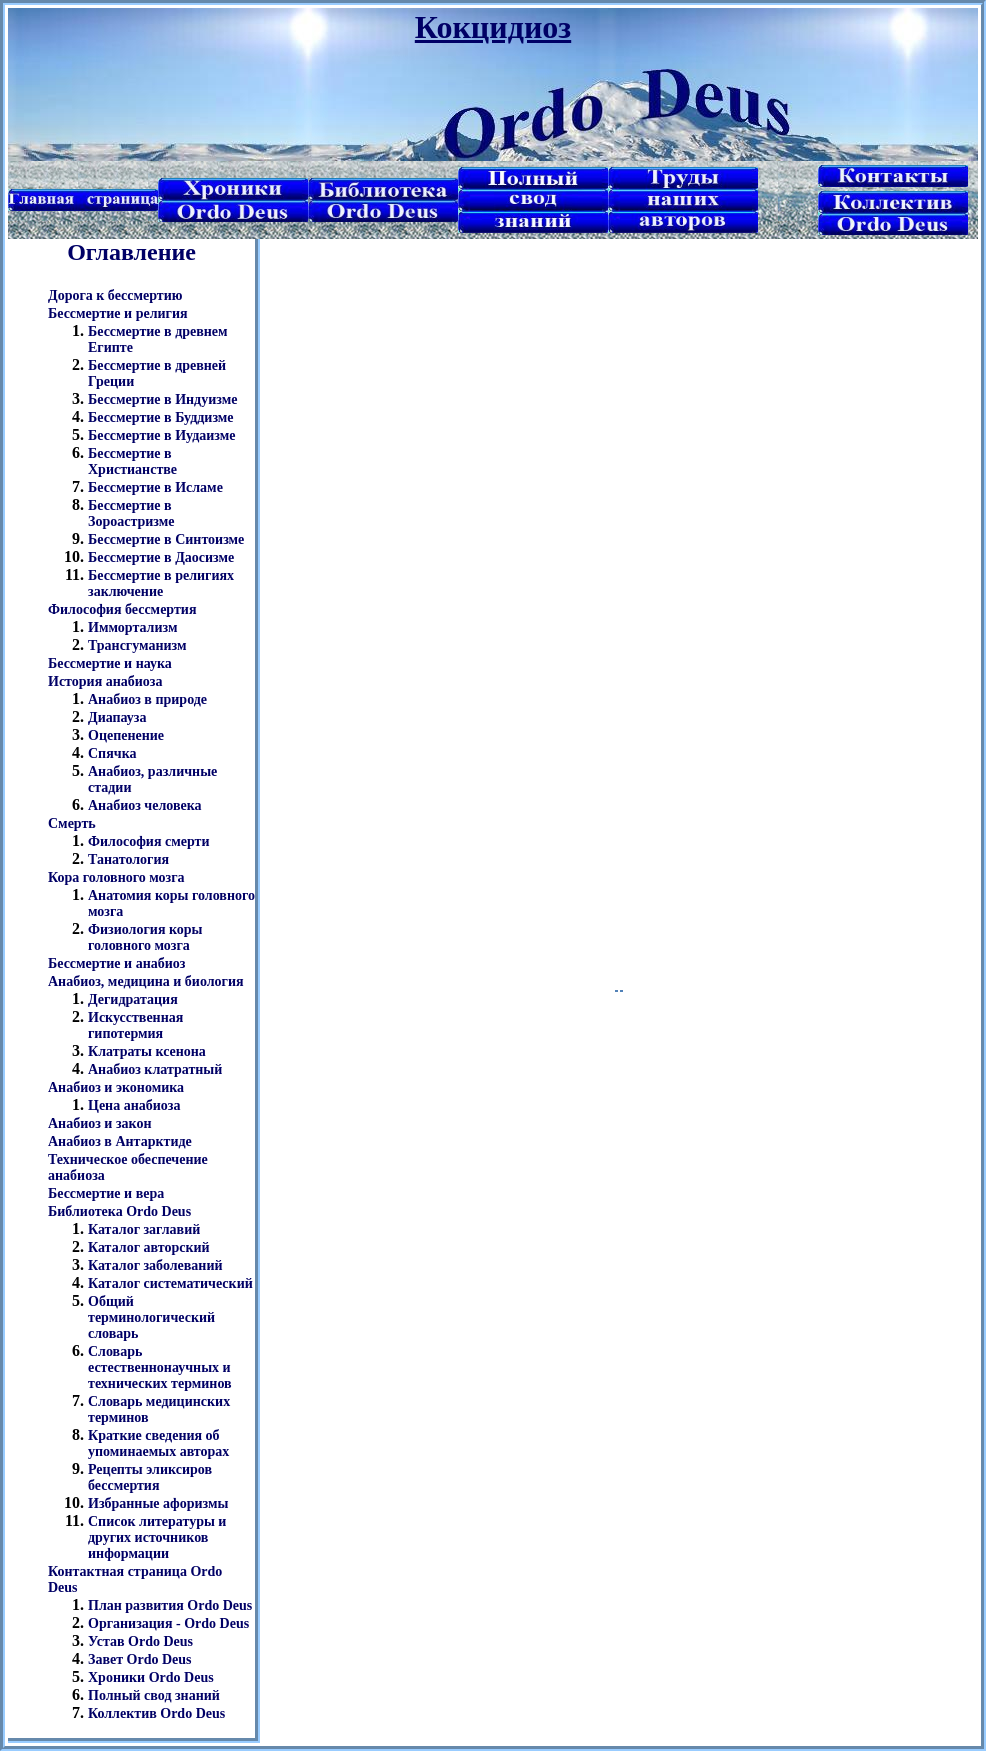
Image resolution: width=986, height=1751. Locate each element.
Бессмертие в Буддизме (161, 417)
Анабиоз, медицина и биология (146, 981)
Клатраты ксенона (147, 1051)
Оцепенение (126, 735)
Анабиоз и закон (100, 1123)
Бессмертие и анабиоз (116, 963)
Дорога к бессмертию (115, 295)
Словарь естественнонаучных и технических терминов (160, 1367)
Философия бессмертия (122, 609)
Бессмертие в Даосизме (161, 557)
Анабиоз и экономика (116, 1087)
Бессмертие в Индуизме (162, 399)
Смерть (72, 823)
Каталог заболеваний (155, 1265)
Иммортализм (132, 627)
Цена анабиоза (134, 1105)
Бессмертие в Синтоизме (166, 539)
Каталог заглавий (144, 1229)
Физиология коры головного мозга (145, 937)
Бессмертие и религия (118, 313)
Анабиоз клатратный (155, 1069)
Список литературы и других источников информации (157, 1537)
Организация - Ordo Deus (168, 1623)
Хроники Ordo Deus (151, 1677)
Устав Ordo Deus (140, 1641)
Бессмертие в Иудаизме (161, 435)
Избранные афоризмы (158, 1503)
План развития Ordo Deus (170, 1605)
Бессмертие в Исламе (155, 487)
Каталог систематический (170, 1283)
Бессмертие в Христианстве (132, 461)
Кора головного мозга (116, 877)
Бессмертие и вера (106, 1193)
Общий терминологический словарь (151, 1317)
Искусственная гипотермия (135, 1025)
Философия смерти (149, 841)
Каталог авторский (149, 1247)
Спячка (112, 753)
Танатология (128, 859)
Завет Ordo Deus (140, 1659)
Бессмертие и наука (110, 663)
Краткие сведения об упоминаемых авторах (158, 1443)
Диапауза (117, 717)
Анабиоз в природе (147, 699)
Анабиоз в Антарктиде (120, 1141)
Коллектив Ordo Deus (156, 1713)
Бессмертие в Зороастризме (131, 513)
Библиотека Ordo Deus (119, 1211)
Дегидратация (133, 999)
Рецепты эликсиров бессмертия (150, 1477)
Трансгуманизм (137, 645)
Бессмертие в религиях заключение (161, 583)
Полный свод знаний (154, 1695)
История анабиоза (105, 681)
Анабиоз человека (145, 805)
